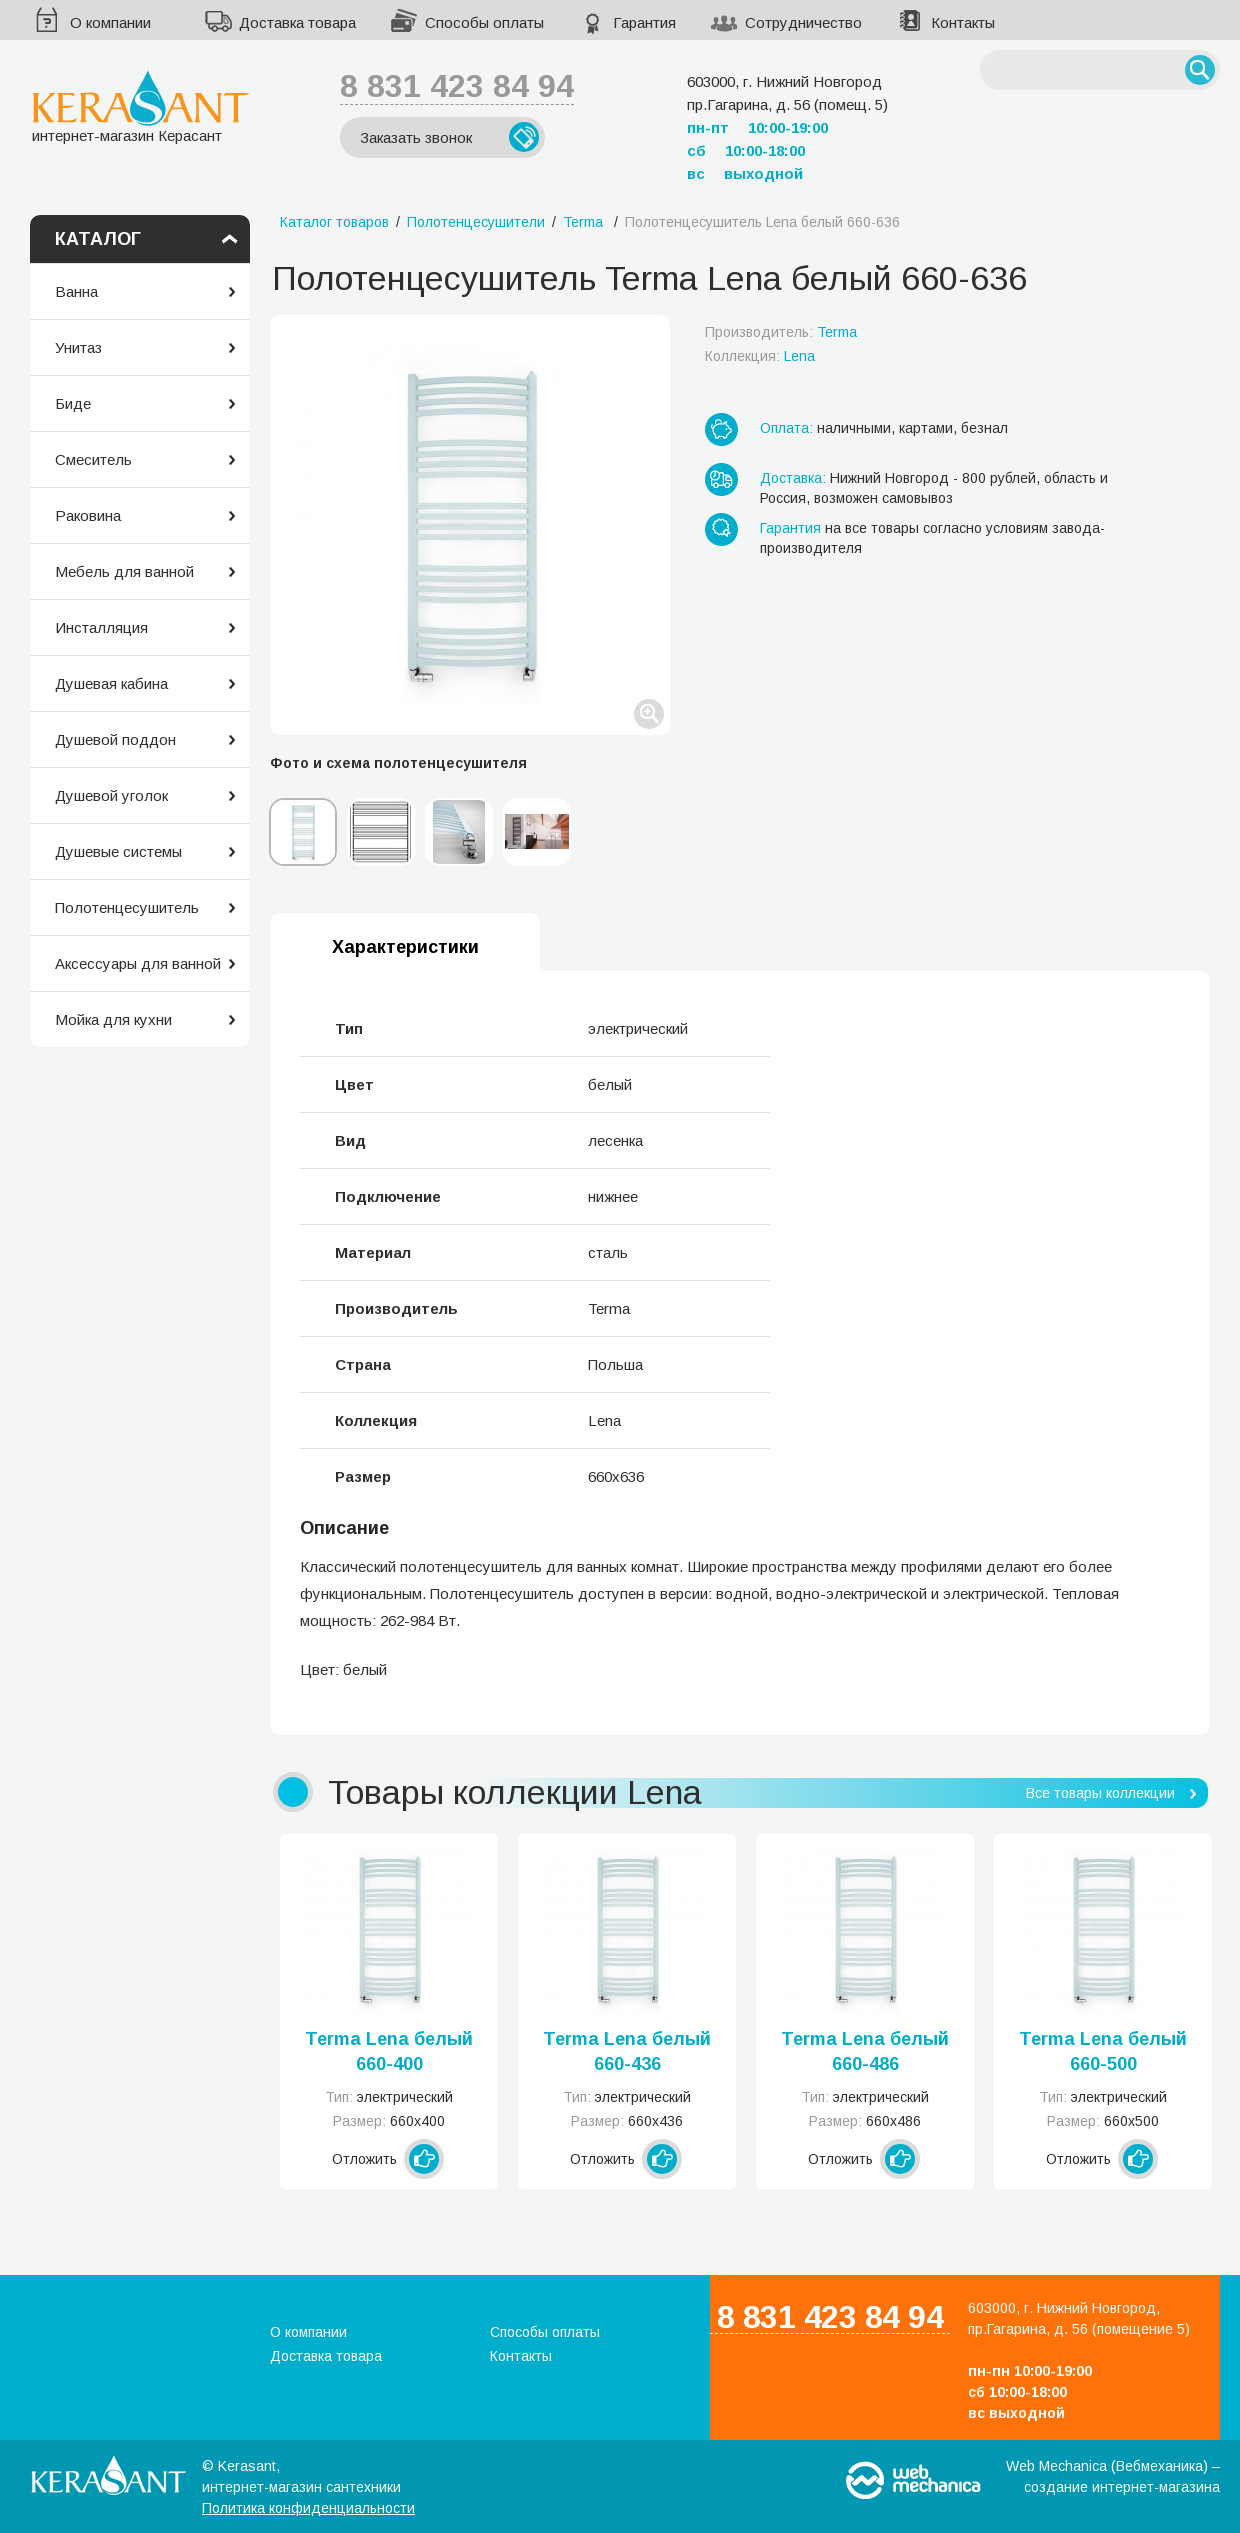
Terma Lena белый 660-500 (1103, 2051)
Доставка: (793, 478)
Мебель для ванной (124, 571)
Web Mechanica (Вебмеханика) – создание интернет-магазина (1113, 2476)
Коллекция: (760, 356)
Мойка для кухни (113, 1019)
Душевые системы (118, 851)
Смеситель (93, 459)
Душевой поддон (115, 739)
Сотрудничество (803, 22)
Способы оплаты (484, 22)
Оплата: (786, 428)
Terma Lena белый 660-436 (627, 2051)
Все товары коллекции (1100, 1793)
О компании (110, 22)
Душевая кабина (111, 683)
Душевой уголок (111, 795)
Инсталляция (101, 627)
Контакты (963, 22)
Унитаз (78, 347)
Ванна (76, 291)
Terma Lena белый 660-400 (389, 2051)
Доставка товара (297, 22)
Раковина (88, 515)
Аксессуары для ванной (138, 963)
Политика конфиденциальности (308, 2508)
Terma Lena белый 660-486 (865, 2051)
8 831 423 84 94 (457, 86)
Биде (73, 403)
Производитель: (781, 332)
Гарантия (644, 22)
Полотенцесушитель (127, 907)
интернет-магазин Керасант (140, 106)
